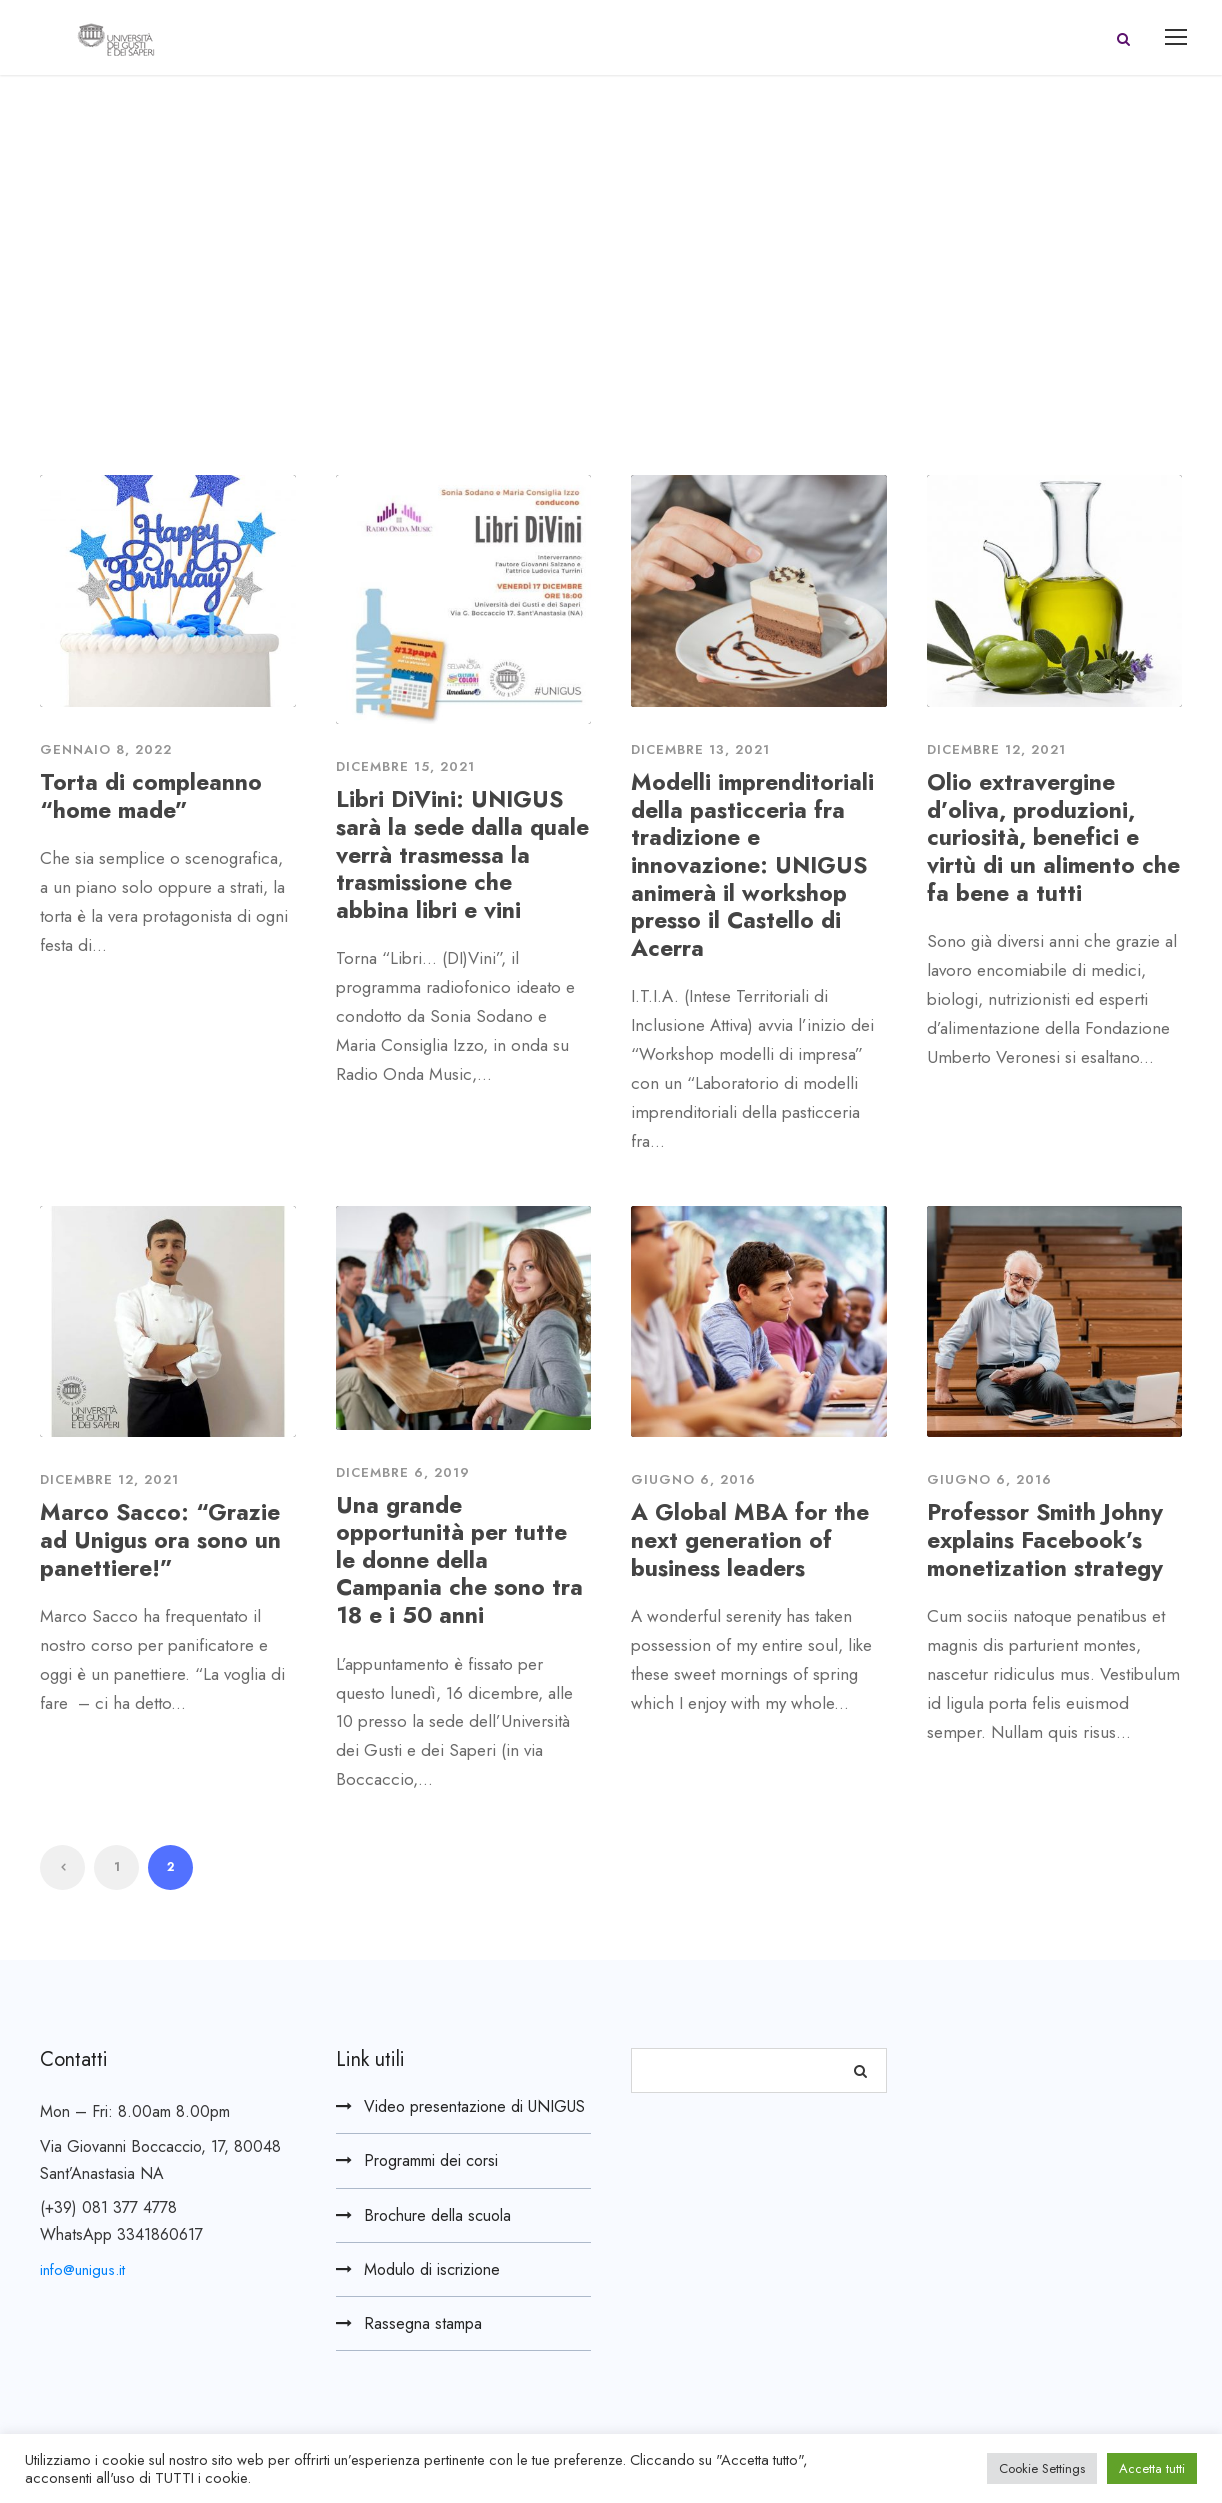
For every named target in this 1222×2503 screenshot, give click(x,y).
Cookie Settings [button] (1042, 2468)
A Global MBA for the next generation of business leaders (750, 1539)
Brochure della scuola (437, 2215)
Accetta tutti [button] (1152, 2468)
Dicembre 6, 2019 (403, 1472)
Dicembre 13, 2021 (700, 749)
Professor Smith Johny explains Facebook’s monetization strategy (1045, 1539)
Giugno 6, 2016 (693, 1479)
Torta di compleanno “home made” (151, 796)
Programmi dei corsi (431, 2160)
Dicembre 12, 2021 (996, 749)
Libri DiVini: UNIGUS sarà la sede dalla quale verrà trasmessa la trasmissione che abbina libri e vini (462, 854)
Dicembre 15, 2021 (405, 766)
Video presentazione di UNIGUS (474, 2106)
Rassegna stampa (423, 2323)
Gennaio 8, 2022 (106, 749)
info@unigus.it (82, 2270)
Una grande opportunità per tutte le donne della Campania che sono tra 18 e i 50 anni (459, 1560)
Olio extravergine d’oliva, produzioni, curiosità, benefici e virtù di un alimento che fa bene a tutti (1053, 837)
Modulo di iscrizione (432, 2269)
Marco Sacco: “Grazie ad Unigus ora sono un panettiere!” (160, 1539)
